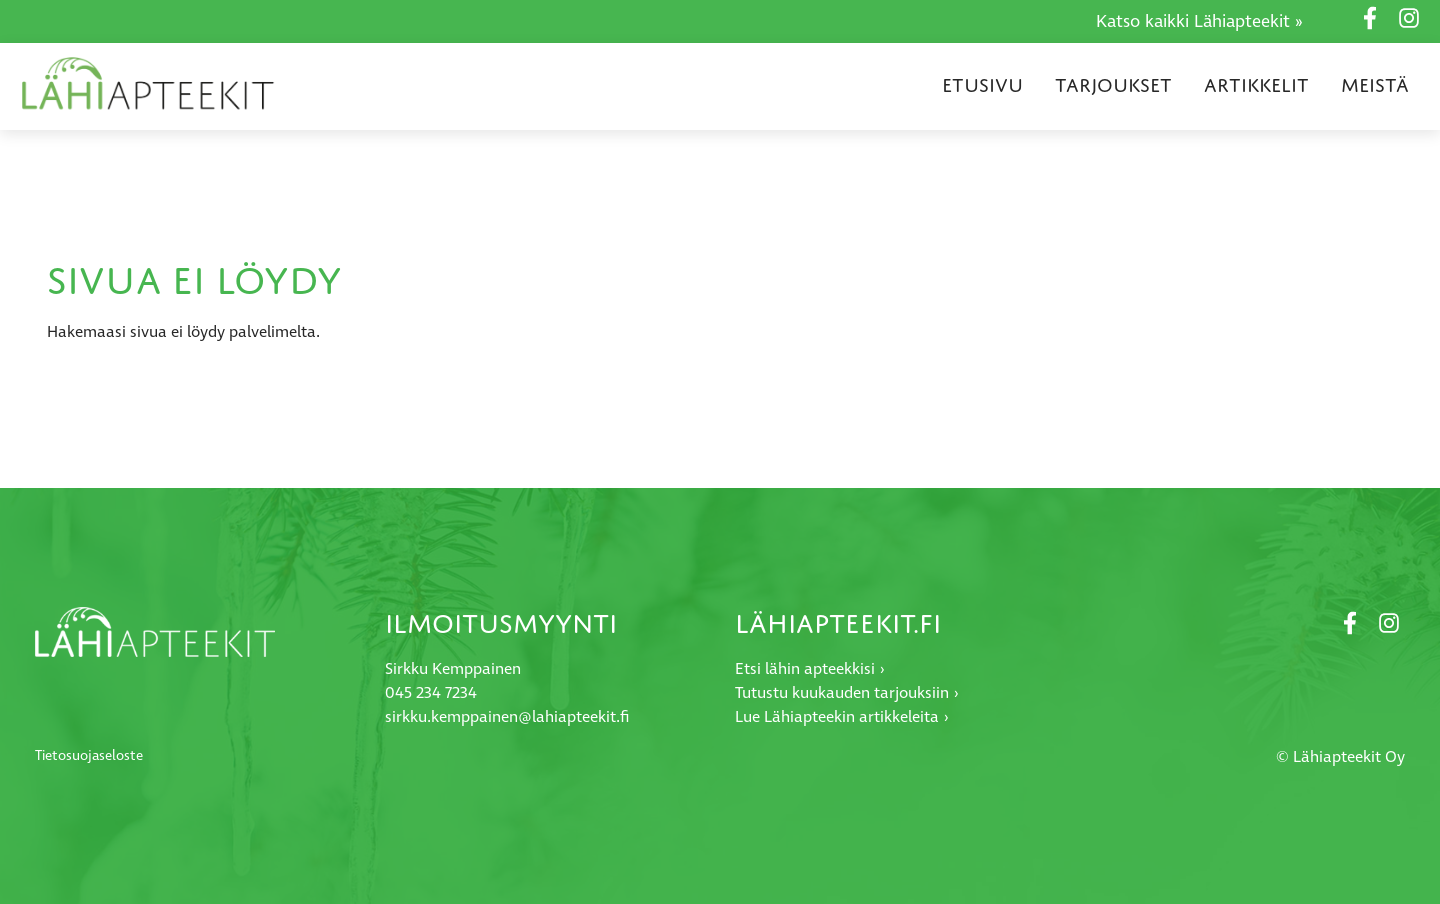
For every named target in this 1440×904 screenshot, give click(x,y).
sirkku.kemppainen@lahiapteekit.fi (507, 717)
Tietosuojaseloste (89, 755)
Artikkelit (1256, 85)
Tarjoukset (1113, 85)
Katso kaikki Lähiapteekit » (1199, 22)
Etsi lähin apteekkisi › (810, 669)
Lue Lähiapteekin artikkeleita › (842, 717)
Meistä (1375, 85)
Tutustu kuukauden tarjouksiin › (847, 693)
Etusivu (982, 85)
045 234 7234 (431, 693)
